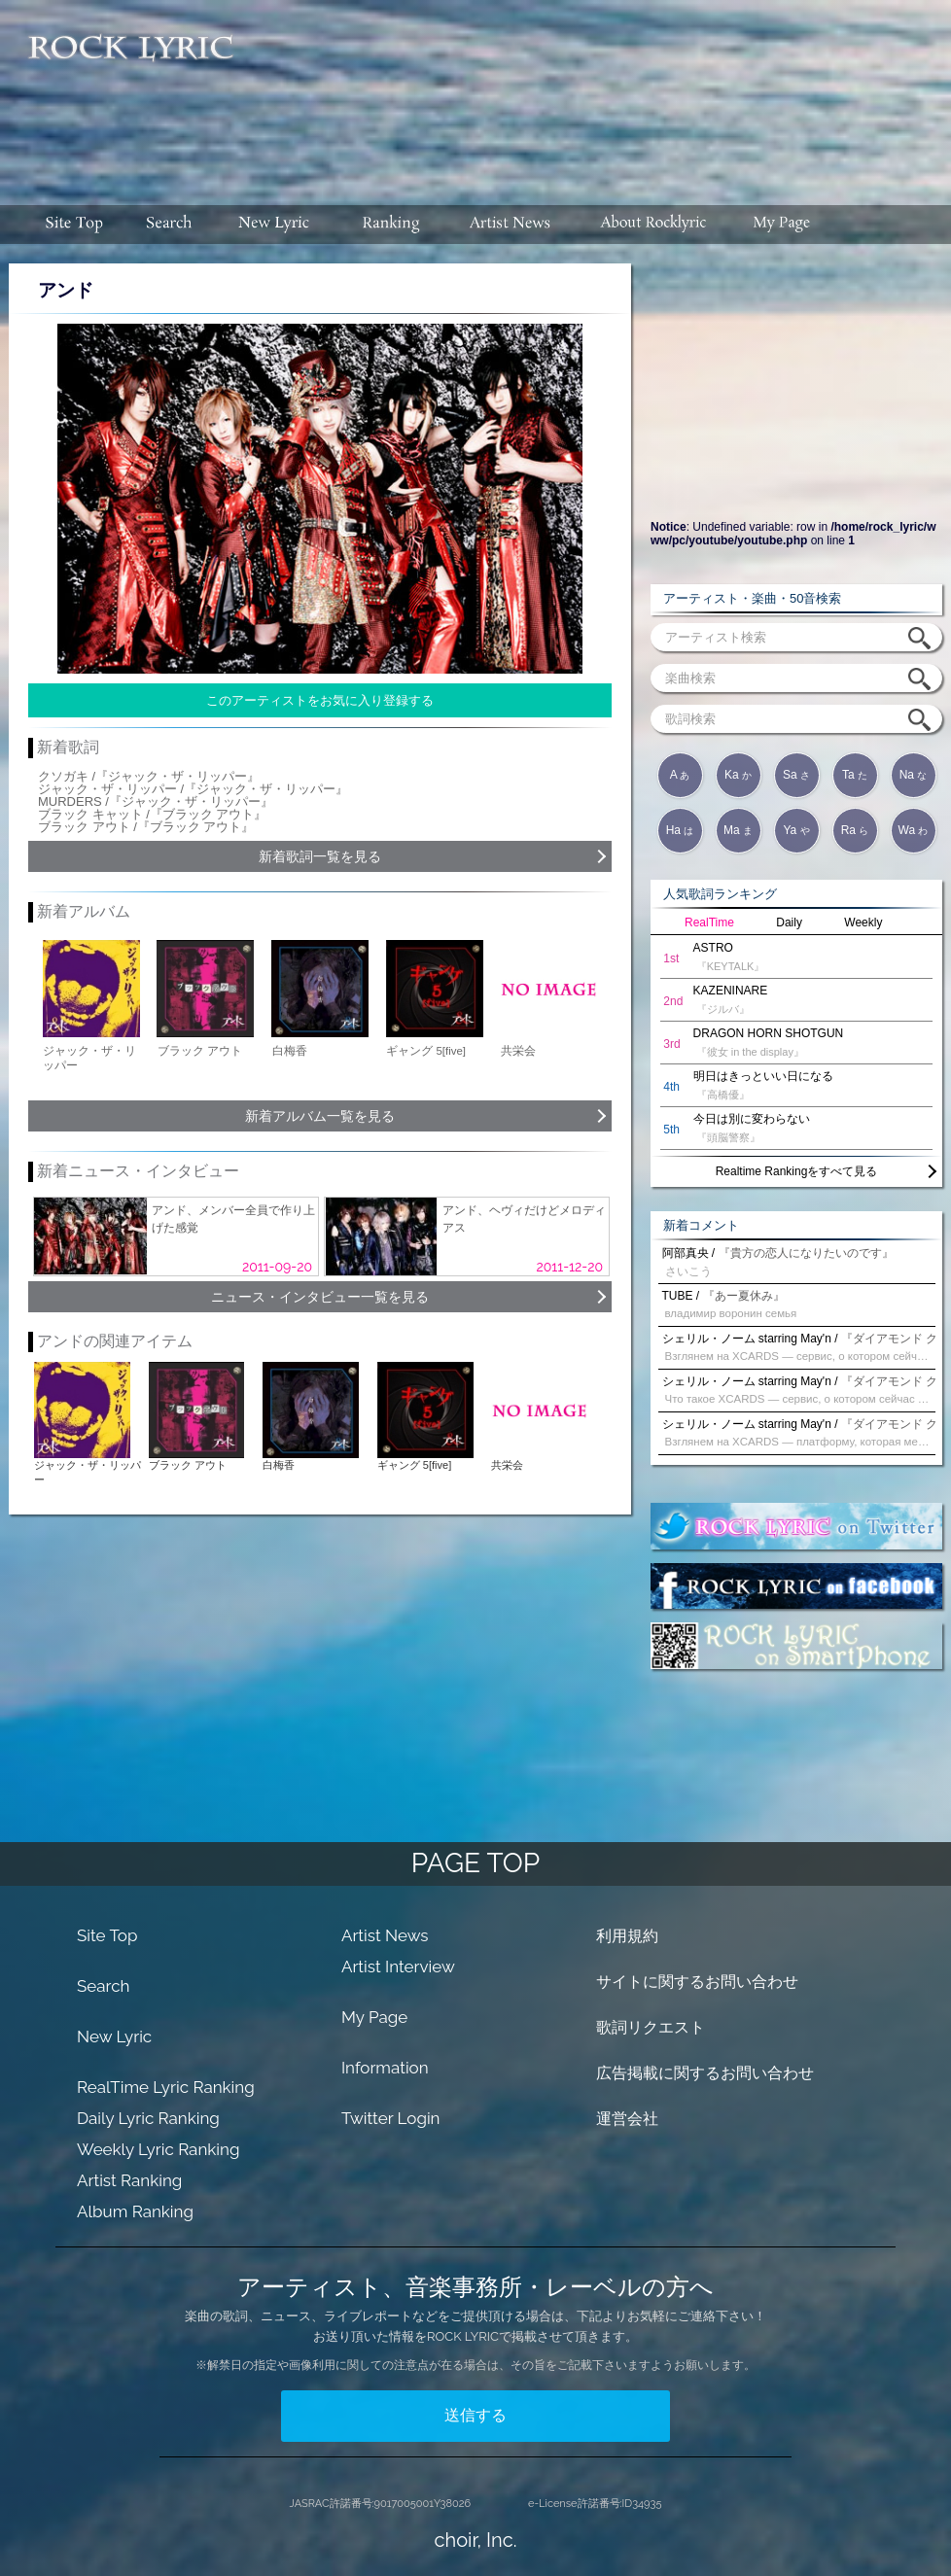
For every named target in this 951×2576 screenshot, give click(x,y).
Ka (738, 775)
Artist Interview (398, 1966)
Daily (789, 922)
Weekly (863, 922)
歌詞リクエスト (650, 2027)
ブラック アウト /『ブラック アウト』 (146, 826)
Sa (796, 775)
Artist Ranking (129, 2180)
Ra (855, 830)
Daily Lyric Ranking (148, 2118)
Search (103, 1986)
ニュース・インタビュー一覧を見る (320, 1297)
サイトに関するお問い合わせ (697, 1981)
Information (385, 2067)
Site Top (107, 1935)
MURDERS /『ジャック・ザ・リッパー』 (155, 801)
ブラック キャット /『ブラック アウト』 (152, 814)
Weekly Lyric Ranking (158, 2149)
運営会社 (627, 2118)
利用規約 (627, 1936)
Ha (680, 830)
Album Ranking (135, 2211)
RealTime (709, 922)
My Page (374, 2017)
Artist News (385, 1935)
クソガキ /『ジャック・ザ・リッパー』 (149, 776)
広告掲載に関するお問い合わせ (705, 2073)
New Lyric (114, 2036)
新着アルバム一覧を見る (320, 1116)
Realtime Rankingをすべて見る (797, 1171)
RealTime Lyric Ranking (166, 2087)
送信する (475, 2415)
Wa (913, 830)
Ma (738, 830)
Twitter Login (390, 2118)
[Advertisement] (480, 122)
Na (913, 775)
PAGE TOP (476, 1863)
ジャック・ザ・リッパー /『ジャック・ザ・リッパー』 (193, 789)
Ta (854, 775)
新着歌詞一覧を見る (320, 856)
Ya (796, 830)
